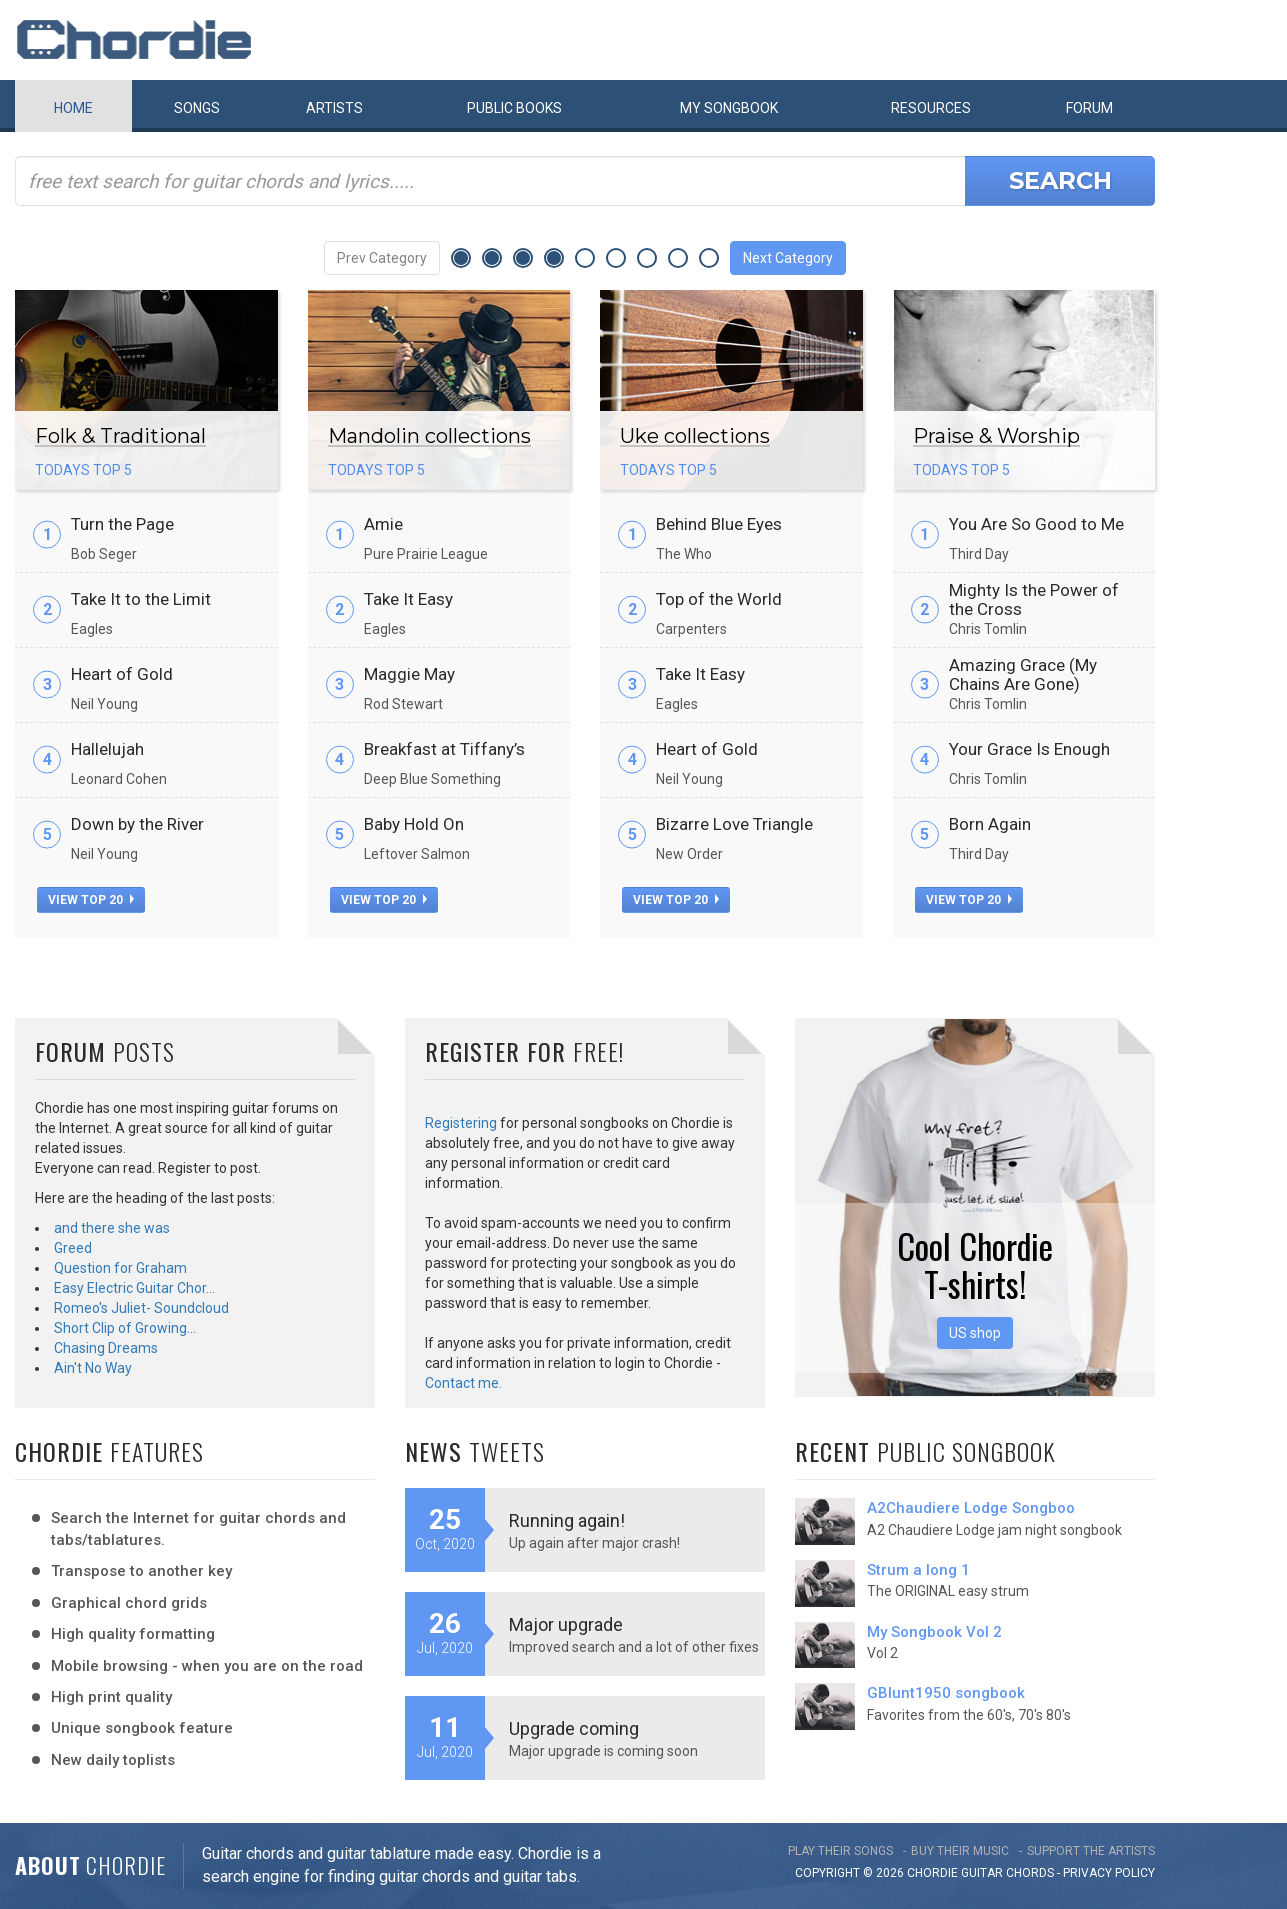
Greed (73, 1248)
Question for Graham (120, 1268)
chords (1030, 1873)
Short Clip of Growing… (125, 1328)
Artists (334, 108)
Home (73, 108)
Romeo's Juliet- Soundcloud (141, 1308)
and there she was (112, 1228)
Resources (931, 108)
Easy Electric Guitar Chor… (134, 1288)
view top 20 (91, 900)
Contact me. (463, 1383)
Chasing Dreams (106, 1348)
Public (514, 108)
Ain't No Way (93, 1368)
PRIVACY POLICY (1109, 1873)
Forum (1089, 108)
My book (729, 108)
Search (1060, 180)
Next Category (788, 258)
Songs (197, 108)
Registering (461, 1123)
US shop (975, 1333)
